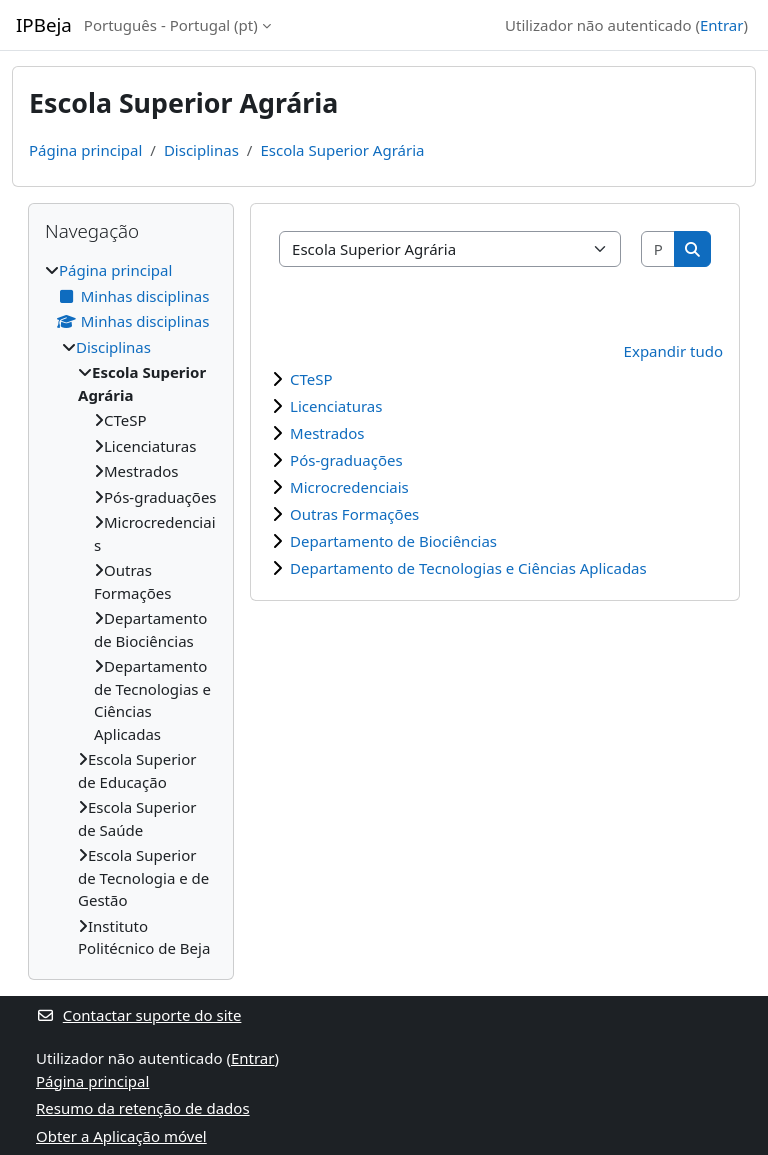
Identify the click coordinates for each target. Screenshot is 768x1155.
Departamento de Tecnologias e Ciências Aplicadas (468, 568)
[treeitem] (131, 609)
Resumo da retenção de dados (143, 1108)
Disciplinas (201, 150)
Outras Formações (354, 514)
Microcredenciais (349, 487)
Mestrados (327, 433)
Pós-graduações (346, 460)
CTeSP (311, 379)
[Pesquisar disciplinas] (659, 249)
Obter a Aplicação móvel (121, 1136)
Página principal (85, 150)
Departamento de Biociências (393, 541)
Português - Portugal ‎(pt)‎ (171, 25)
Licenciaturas (336, 406)
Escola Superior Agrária (342, 150)
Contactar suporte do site (138, 1015)
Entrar (722, 25)
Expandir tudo (673, 351)
